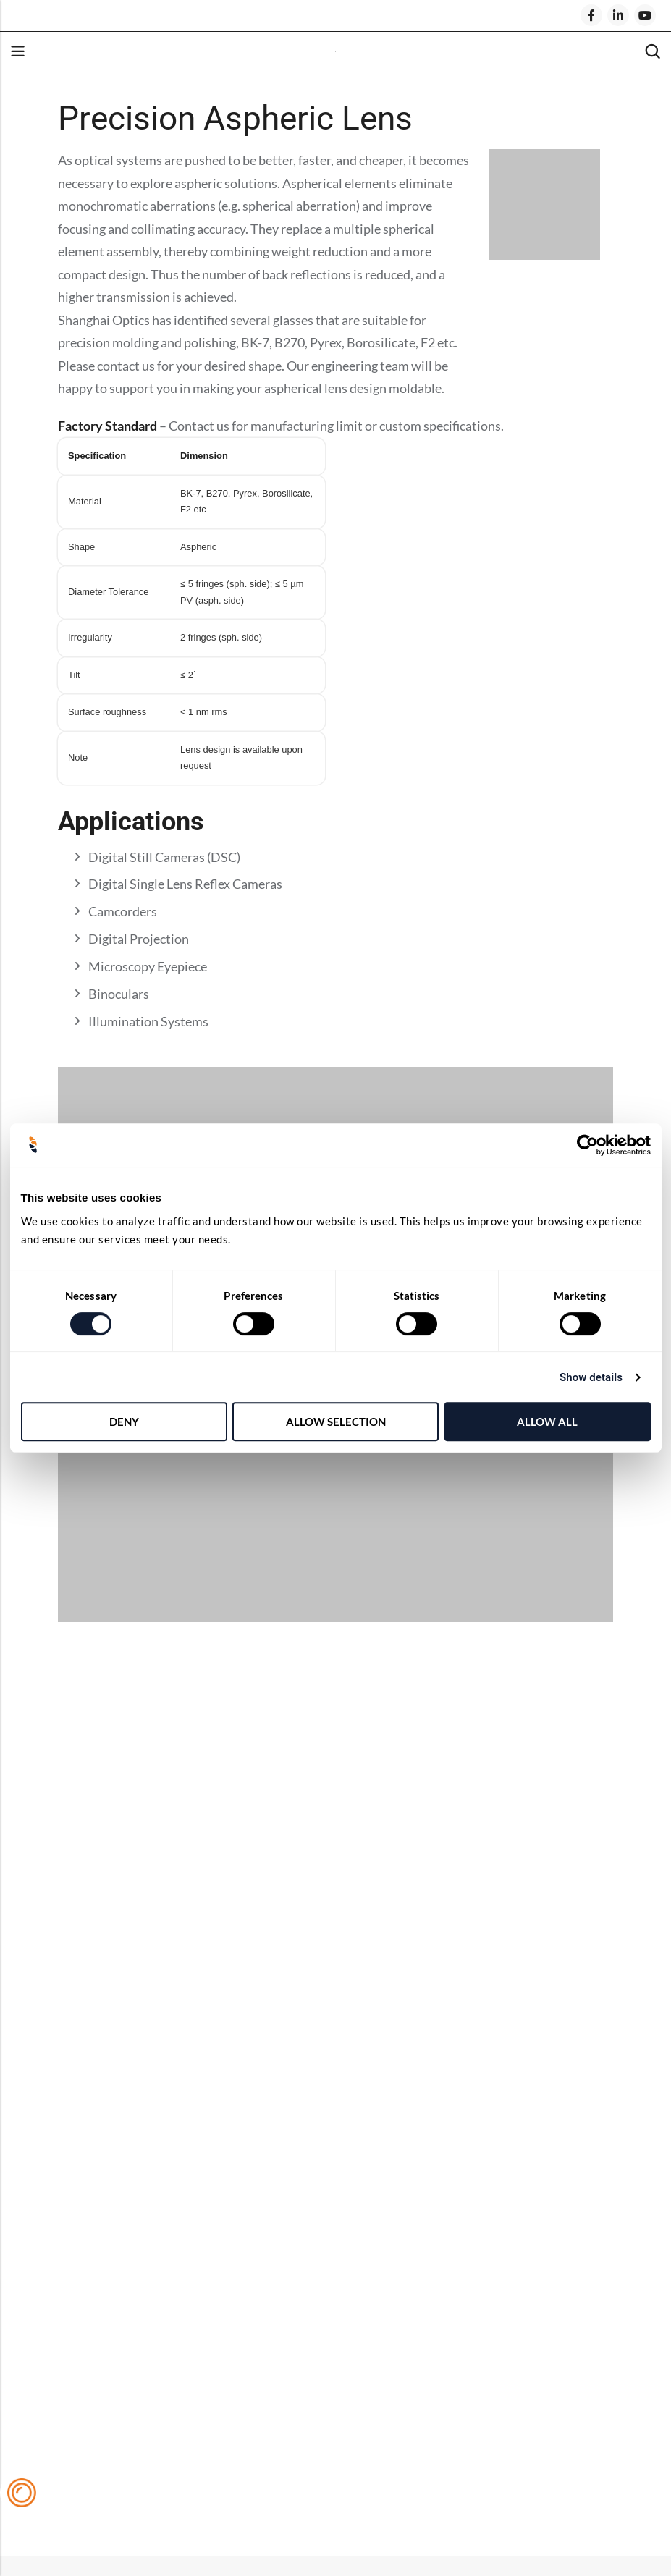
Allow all (547, 1421)
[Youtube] (645, 15)
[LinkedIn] (618, 15)
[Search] (652, 51)
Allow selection (336, 1421)
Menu (17, 52)
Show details (591, 1377)
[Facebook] (591, 15)
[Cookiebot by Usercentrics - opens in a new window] (587, 1145)
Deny (124, 1421)
